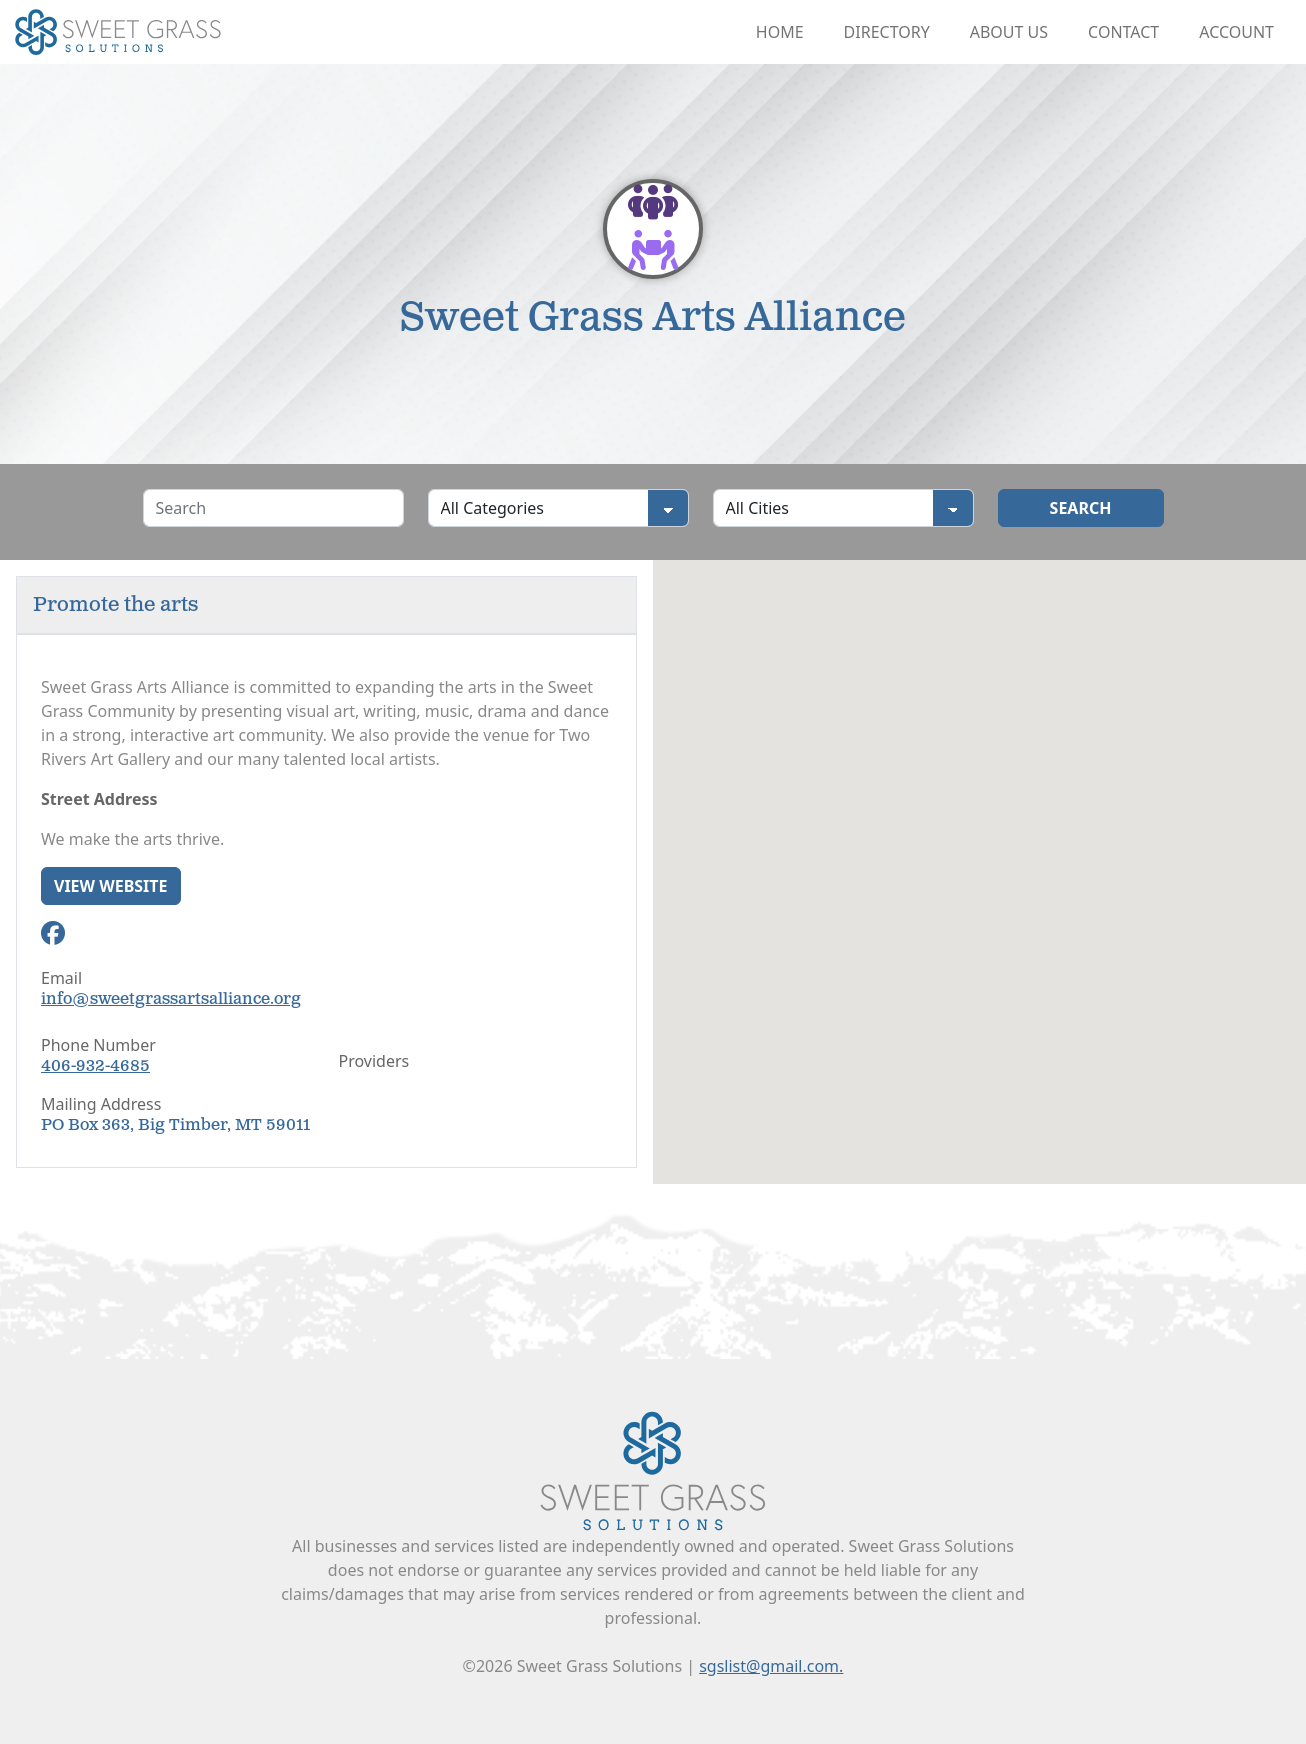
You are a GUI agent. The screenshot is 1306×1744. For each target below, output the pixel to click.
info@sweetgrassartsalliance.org (171, 999)
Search (1081, 508)
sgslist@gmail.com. (771, 1666)
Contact (1123, 32)
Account (1236, 32)
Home (780, 32)
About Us (1009, 32)
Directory (887, 32)
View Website (111, 886)
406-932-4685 (95, 1066)
